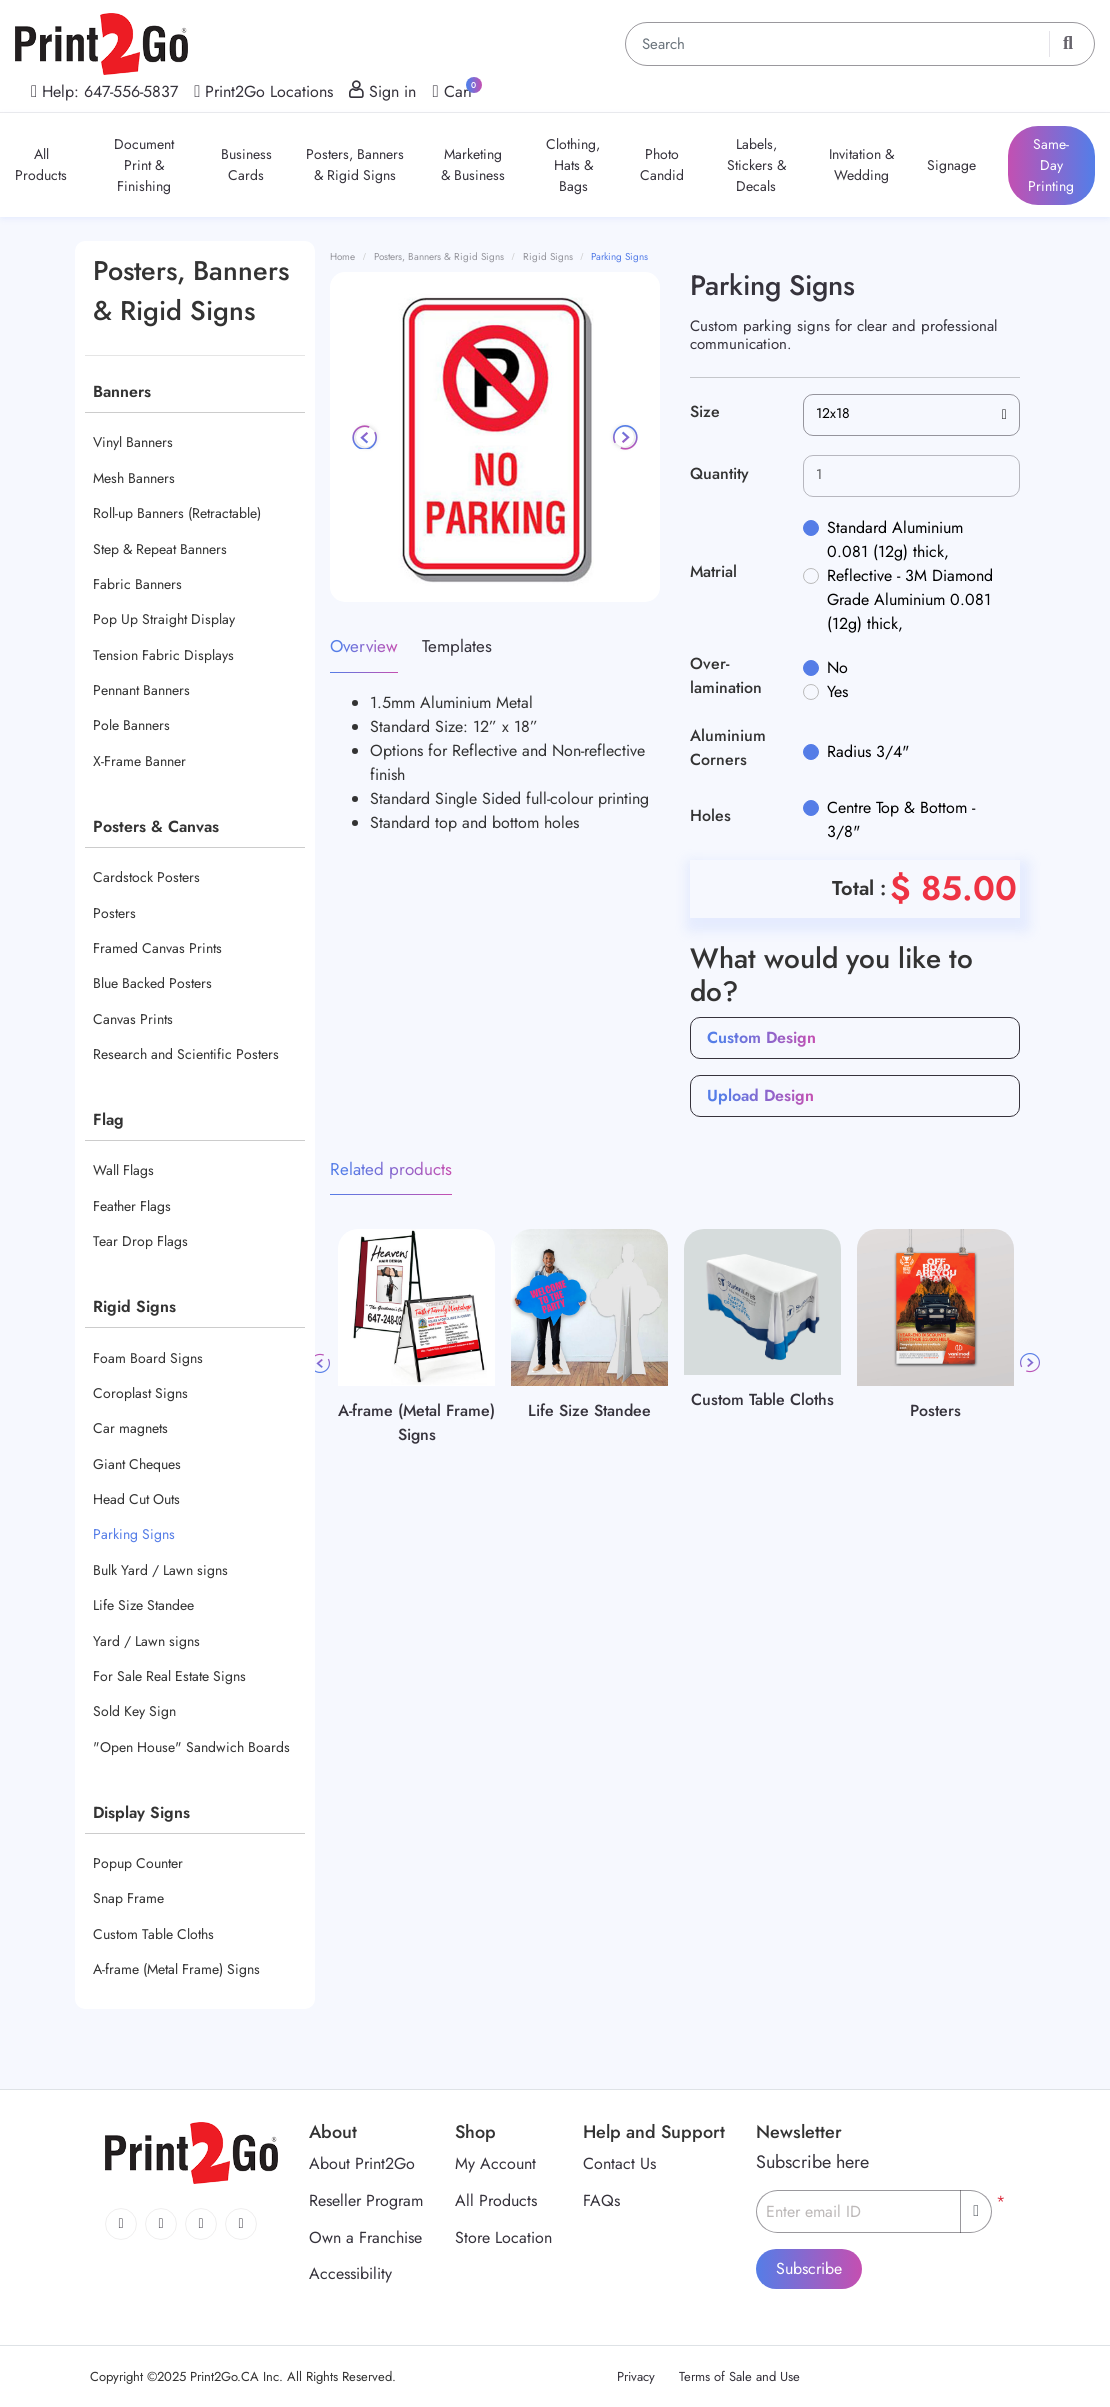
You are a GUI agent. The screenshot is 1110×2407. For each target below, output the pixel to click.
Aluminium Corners (728, 747)
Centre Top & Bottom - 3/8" (901, 819)
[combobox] (911, 415)
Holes (710, 815)
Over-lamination (726, 675)
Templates (457, 646)
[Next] (624, 437)
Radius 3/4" (868, 751)
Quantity (719, 473)
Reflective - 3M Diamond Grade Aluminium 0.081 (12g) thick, (910, 599)
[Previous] (366, 437)
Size (705, 411)
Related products (391, 1169)
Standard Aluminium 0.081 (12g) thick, (895, 539)
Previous (320, 1363)
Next (1030, 1363)
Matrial (713, 571)
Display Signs (141, 1812)
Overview (364, 646)
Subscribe (809, 2268)
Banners (122, 391)
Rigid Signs (134, 1306)
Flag (108, 1119)
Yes (837, 691)
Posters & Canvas (156, 826)
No (837, 667)
